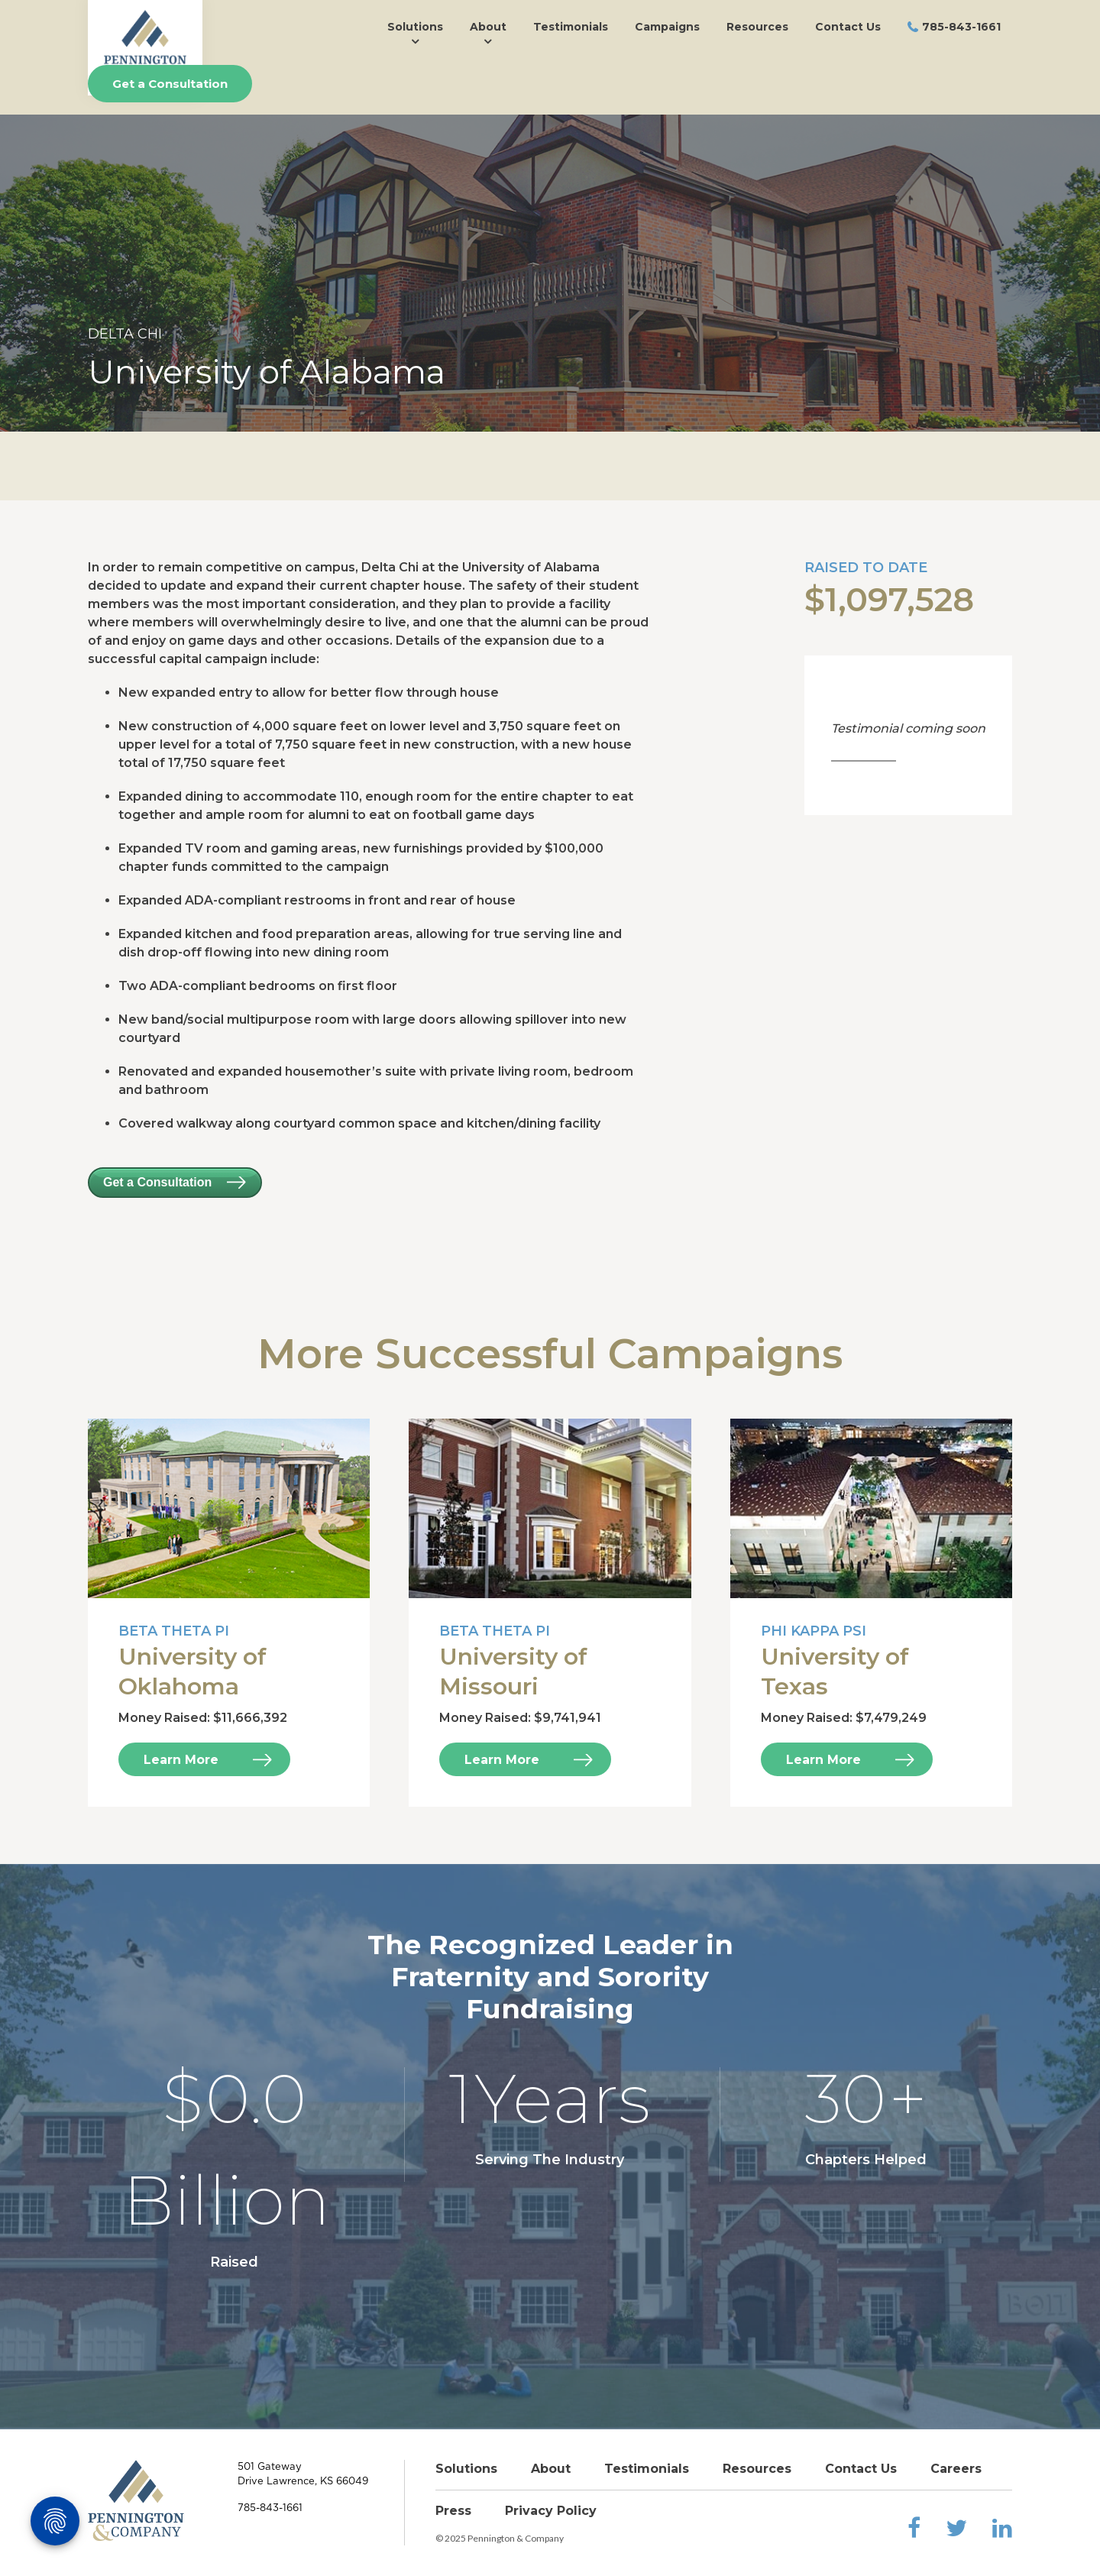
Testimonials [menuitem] (570, 27)
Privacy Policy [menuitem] (551, 2510)
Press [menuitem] (453, 2510)
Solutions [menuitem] (415, 27)
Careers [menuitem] (956, 2468)
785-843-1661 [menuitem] (961, 27)
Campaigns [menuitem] (667, 27)
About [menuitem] (488, 27)
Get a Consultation (170, 83)
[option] (550, 273)
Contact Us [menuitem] (848, 27)
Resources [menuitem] (757, 27)
